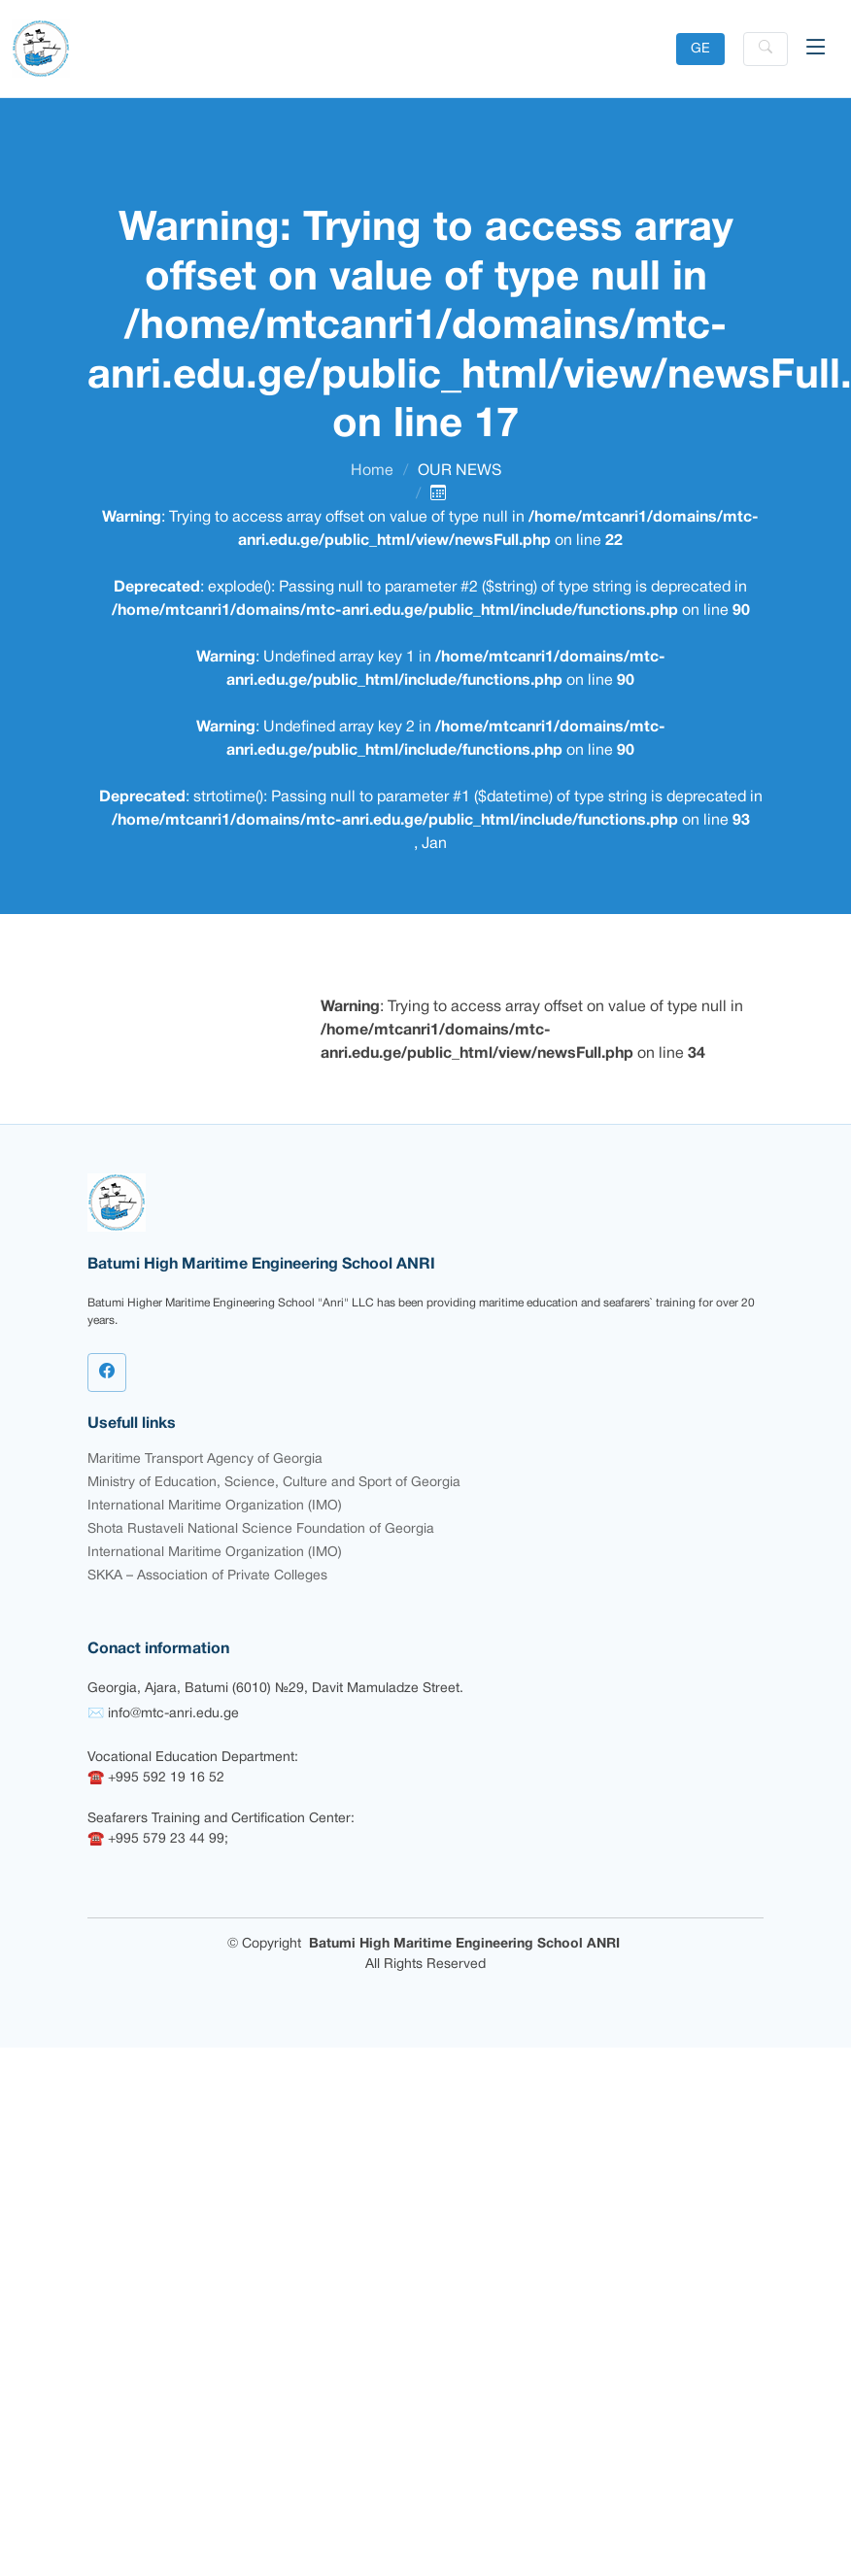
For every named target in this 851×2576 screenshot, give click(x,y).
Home (372, 471)
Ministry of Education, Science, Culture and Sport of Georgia (273, 1482)
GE (700, 49)
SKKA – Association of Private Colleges (207, 1576)
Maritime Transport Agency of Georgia (205, 1459)
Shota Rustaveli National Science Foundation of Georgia (260, 1529)
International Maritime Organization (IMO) (214, 1506)
